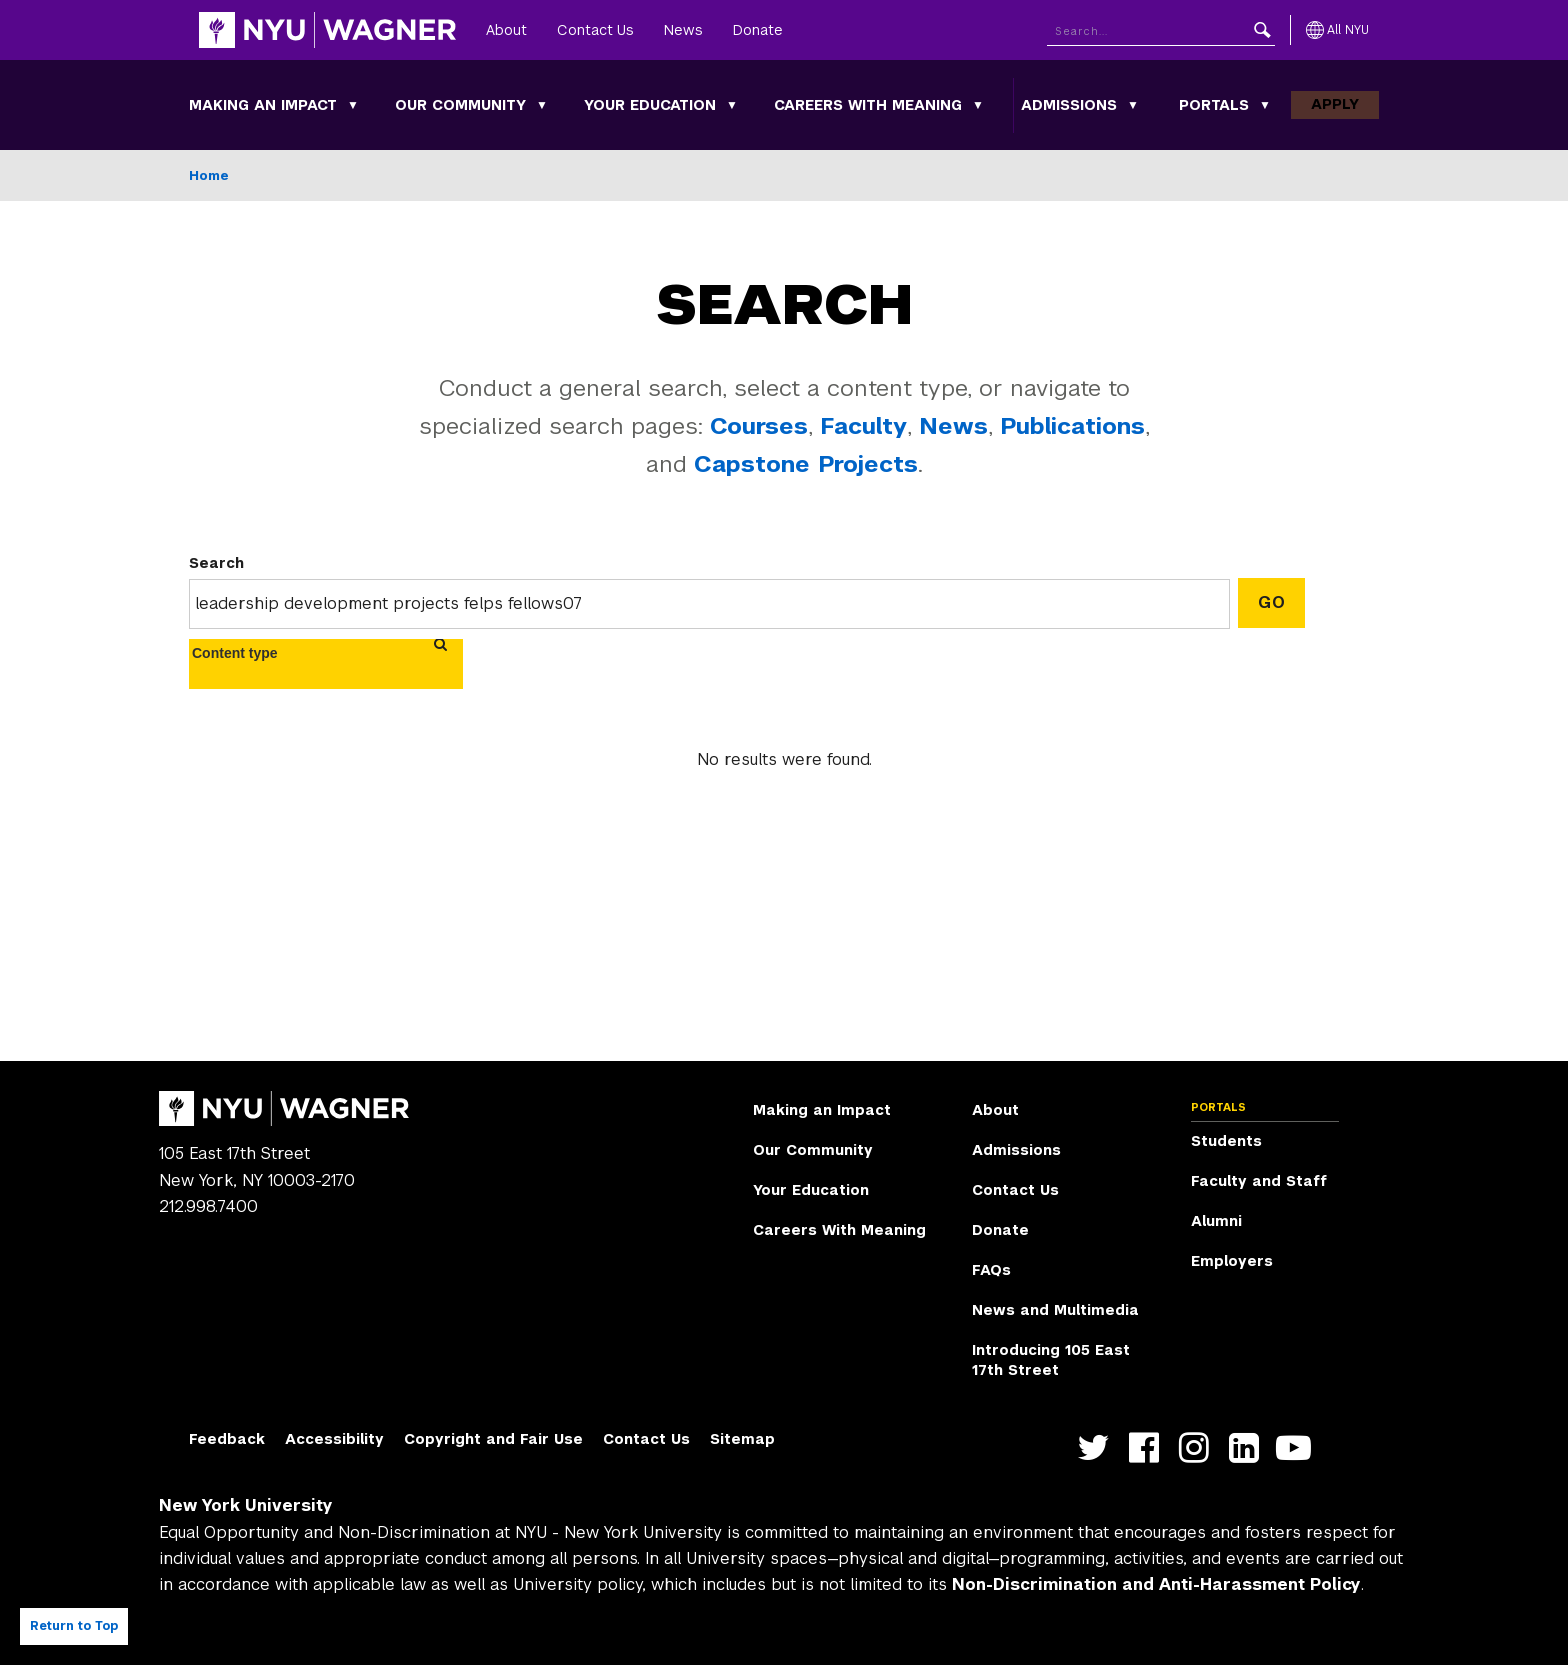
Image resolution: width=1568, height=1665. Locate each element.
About (506, 30)
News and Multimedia (1055, 1310)
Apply (1335, 104)
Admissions (1069, 105)
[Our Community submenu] (542, 105)
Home (209, 175)
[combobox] (247, 653)
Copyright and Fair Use (493, 1439)
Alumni (1216, 1221)
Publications (1072, 426)
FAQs (991, 1270)
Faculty (863, 426)
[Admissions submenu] (1133, 105)
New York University (246, 1505)
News (683, 30)
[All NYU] (1337, 30)
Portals (1214, 105)
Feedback (227, 1439)
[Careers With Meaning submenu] (978, 105)
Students (1226, 1141)
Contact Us (595, 30)
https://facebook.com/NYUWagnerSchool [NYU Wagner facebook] (1148, 1447)
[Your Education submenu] (732, 105)
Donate (758, 30)
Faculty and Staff (1259, 1181)
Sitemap (742, 1439)
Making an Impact (263, 105)
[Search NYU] (1161, 30)
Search (216, 563)
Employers (1232, 1261)
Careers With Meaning (868, 105)
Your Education (650, 105)
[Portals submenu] (1265, 105)
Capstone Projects (806, 464)
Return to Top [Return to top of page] (74, 1626)
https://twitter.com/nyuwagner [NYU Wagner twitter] (1098, 1447)
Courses (759, 426)
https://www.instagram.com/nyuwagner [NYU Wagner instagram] (1198, 1447)
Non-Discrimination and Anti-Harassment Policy (1156, 1584)
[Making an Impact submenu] (353, 105)
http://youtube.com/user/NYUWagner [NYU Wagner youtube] (1298, 1447)
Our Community (460, 105)
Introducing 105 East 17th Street (1051, 1360)
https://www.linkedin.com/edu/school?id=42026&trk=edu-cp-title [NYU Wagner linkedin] (1248, 1447)
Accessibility (334, 1439)
